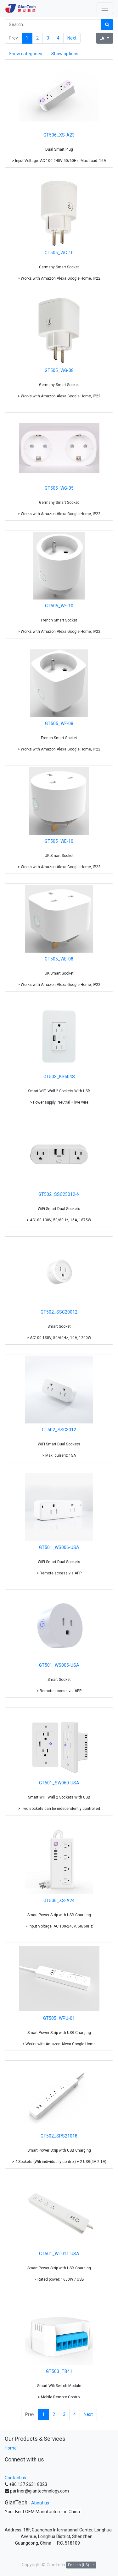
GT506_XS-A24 (59, 1900)
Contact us (15, 2477)
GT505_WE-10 (59, 841)
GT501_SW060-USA (59, 1782)
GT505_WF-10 (59, 605)
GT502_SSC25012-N (59, 1194)
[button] (104, 38)
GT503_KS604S (59, 1076)
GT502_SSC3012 (59, 1429)
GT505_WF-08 (59, 723)
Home (11, 2447)
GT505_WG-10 (59, 252)
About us (40, 2502)
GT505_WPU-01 (59, 2018)
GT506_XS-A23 (59, 134)
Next (71, 37)
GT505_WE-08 (59, 958)
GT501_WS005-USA (59, 1665)
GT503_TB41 (59, 2371)
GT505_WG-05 (59, 488)
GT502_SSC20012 (59, 1312)
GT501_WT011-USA (59, 2253)
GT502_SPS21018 (59, 2135)
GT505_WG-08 (59, 370)
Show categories (25, 53)
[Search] (107, 24)
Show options (64, 53)
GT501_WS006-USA (59, 1547)
